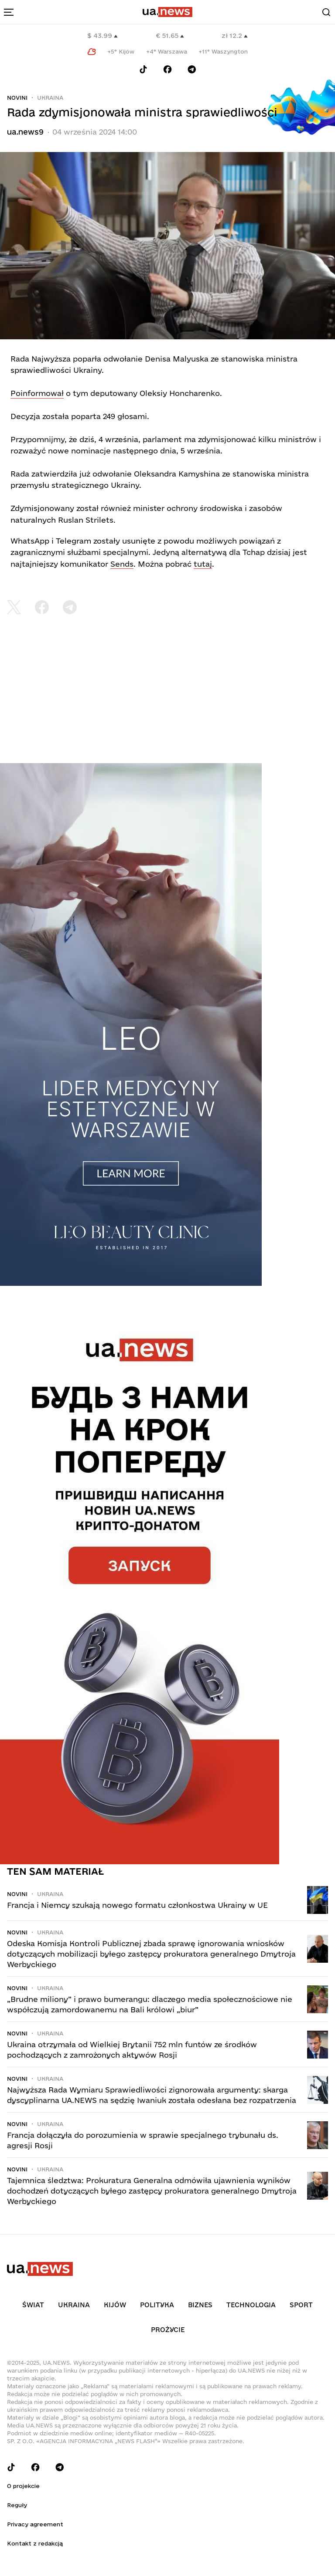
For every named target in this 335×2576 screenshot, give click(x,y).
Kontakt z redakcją (35, 2543)
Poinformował (37, 393)
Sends (121, 564)
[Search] (326, 12)
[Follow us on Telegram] (192, 69)
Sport (301, 2305)
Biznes (200, 2305)
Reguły (17, 2505)
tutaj (203, 564)
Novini (17, 98)
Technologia (251, 2305)
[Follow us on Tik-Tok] (143, 69)
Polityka (157, 2305)
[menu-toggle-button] (8, 12)
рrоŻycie (168, 2329)
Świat (33, 2305)
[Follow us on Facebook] (167, 69)
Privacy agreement (35, 2524)
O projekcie (23, 2486)
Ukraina (50, 98)
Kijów (115, 2305)
